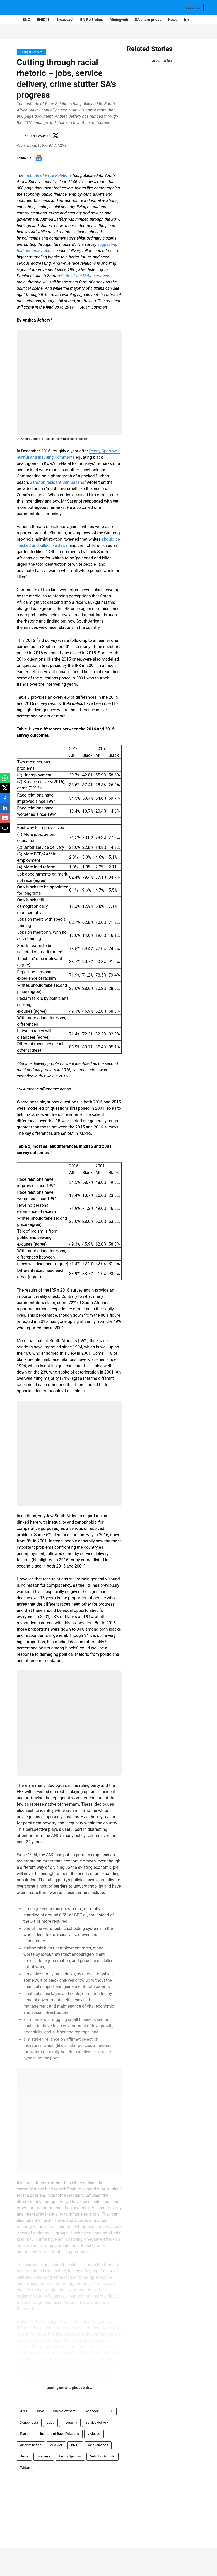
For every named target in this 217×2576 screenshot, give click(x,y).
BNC (26, 19)
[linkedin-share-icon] (5, 810)
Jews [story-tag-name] (24, 2456)
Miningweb (119, 19)
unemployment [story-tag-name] (64, 2411)
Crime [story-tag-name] (40, 2411)
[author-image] (20, 136)
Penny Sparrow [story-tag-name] (70, 2456)
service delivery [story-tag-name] (97, 2422)
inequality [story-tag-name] (70, 2422)
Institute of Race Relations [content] (48, 175)
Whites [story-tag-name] (25, 2468)
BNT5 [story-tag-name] (75, 2445)
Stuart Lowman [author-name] (37, 136)
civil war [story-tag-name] (56, 2445)
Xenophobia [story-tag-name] (29, 2422)
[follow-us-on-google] (39, 158)
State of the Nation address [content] (85, 275)
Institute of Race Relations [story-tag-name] (59, 2434)
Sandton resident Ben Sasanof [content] (58, 482)
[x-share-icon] (5, 790)
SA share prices (148, 19)
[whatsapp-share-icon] (5, 780)
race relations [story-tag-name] (98, 2445)
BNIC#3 (43, 19)
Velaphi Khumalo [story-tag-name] (102, 2456)
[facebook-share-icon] (5, 800)
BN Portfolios (91, 19)
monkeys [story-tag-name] (43, 2456)
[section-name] (31, 52)
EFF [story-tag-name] (110, 2411)
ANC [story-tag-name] (23, 2411)
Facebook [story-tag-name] (91, 2411)
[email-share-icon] (5, 820)
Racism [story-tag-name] (25, 2434)
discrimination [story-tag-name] (30, 2445)
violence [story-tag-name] (94, 2434)
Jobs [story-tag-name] (50, 2422)
